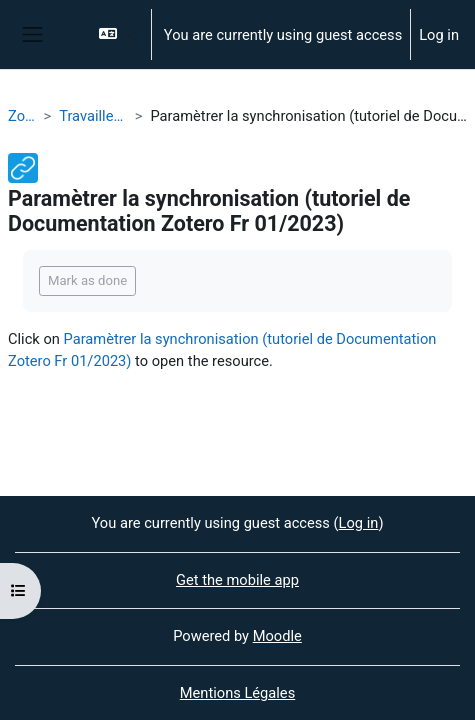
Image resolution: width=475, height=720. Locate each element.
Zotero (22, 116)
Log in (439, 35)
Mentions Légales (237, 693)
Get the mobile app (237, 580)
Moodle (277, 636)
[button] (115, 34)
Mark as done (87, 280)
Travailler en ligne (93, 116)
